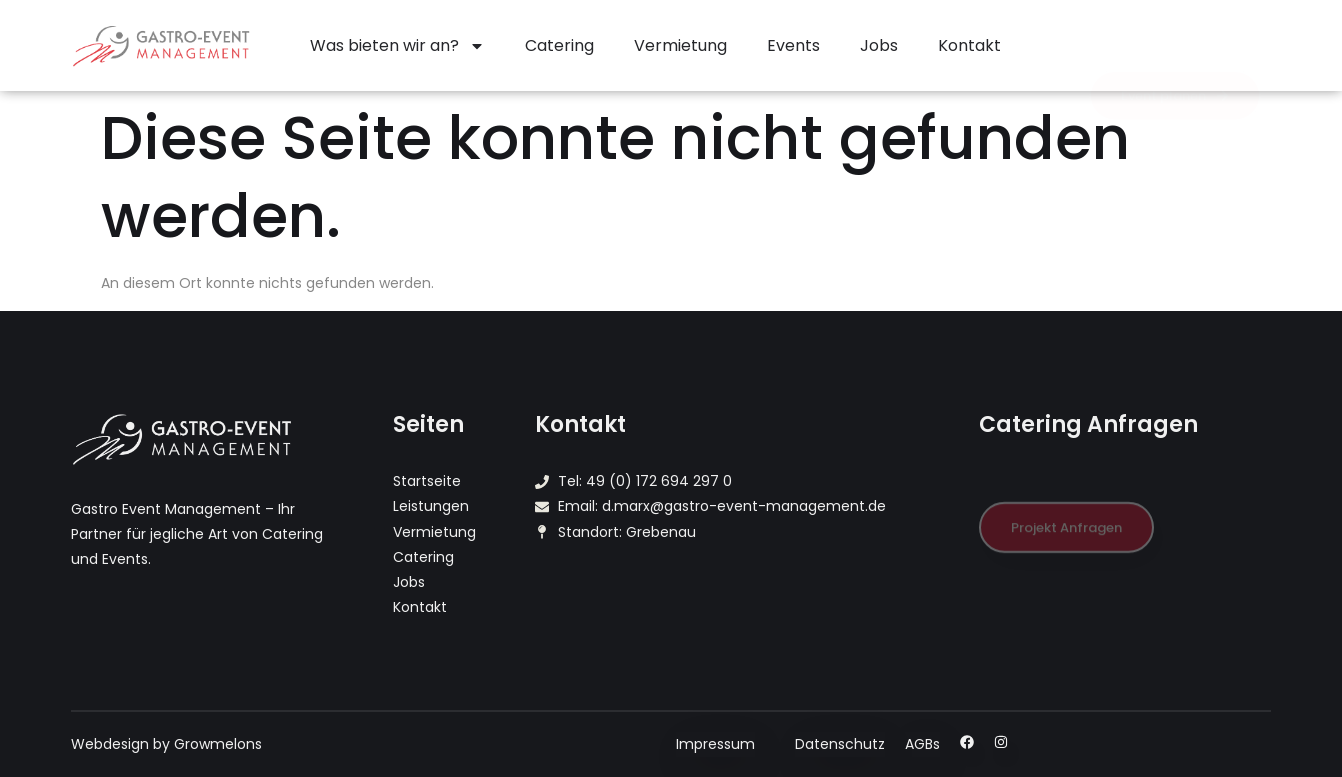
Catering (559, 45)
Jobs (879, 45)
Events (793, 45)
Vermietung (680, 45)
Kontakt (969, 45)
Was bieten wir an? (397, 46)
